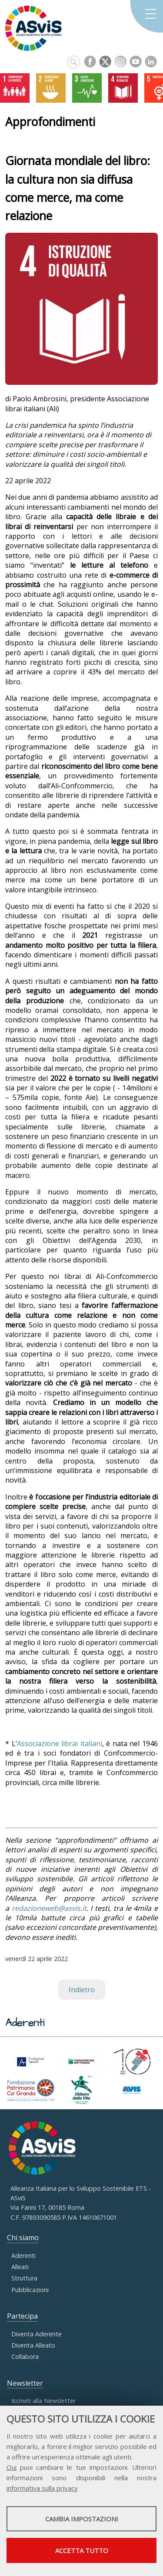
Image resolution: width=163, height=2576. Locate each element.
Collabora (25, 2356)
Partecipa (22, 2316)
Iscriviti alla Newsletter (43, 2401)
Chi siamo (23, 2237)
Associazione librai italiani (59, 1743)
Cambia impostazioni (81, 2518)
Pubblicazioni (30, 2290)
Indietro (82, 1989)
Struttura (24, 2278)
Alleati (20, 2267)
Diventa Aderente (36, 2334)
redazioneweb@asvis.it (49, 1908)
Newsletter (25, 2383)
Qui (12, 2467)
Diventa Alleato (33, 2345)
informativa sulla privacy (42, 2488)
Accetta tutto (81, 2550)
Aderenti (23, 2255)
